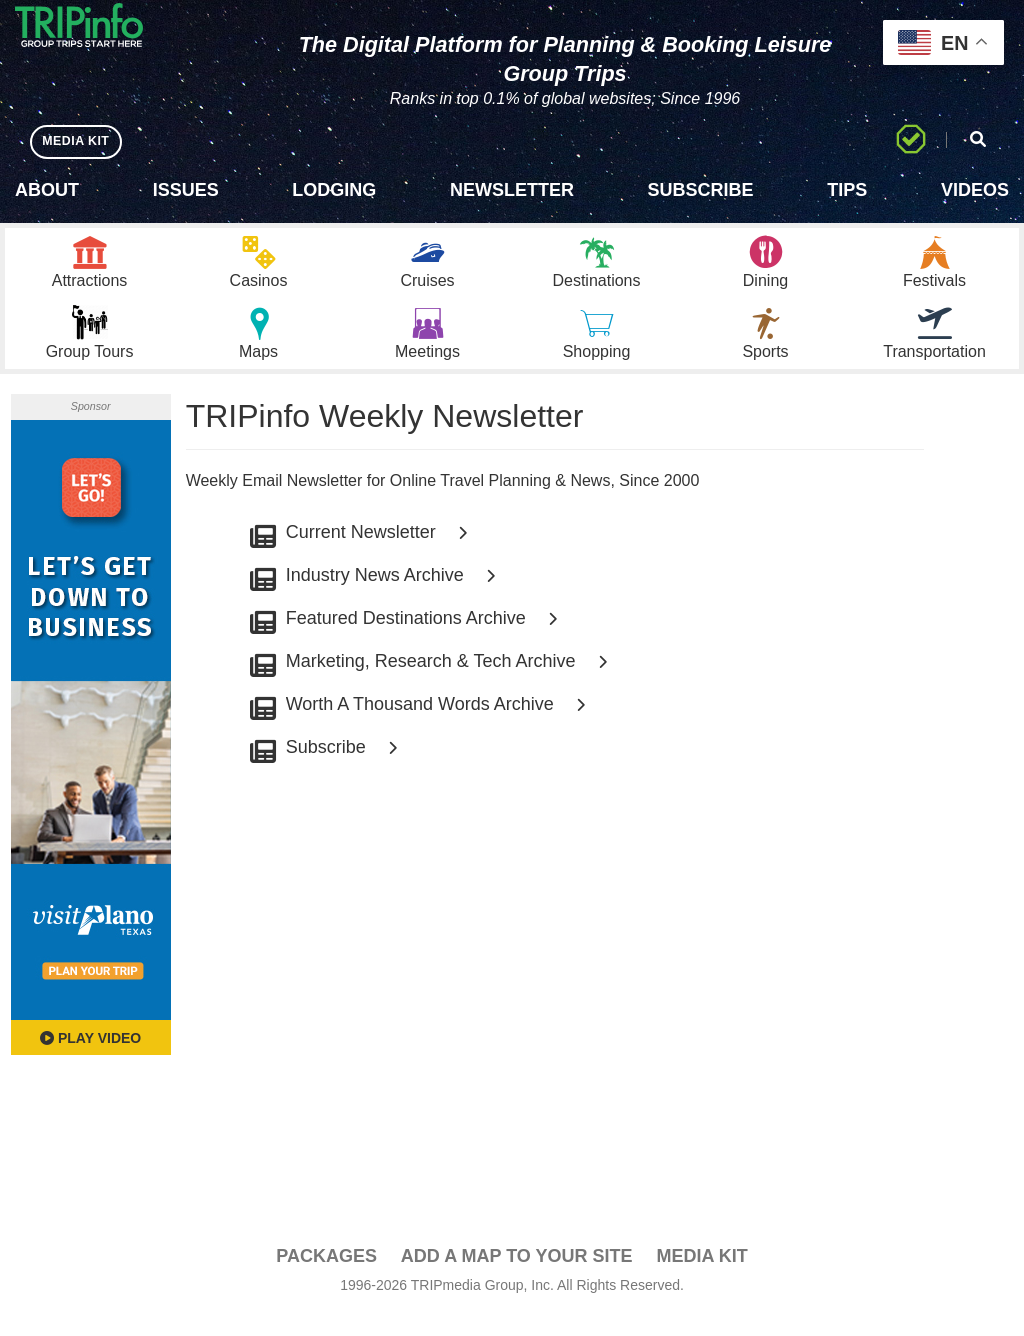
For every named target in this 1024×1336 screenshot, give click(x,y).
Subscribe (701, 190)
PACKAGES (326, 1277)
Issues (186, 190)
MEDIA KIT (81, 140)
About (47, 190)
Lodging (334, 190)
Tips (847, 190)
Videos (975, 190)
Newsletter (512, 190)
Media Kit (701, 1277)
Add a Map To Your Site (517, 1277)
